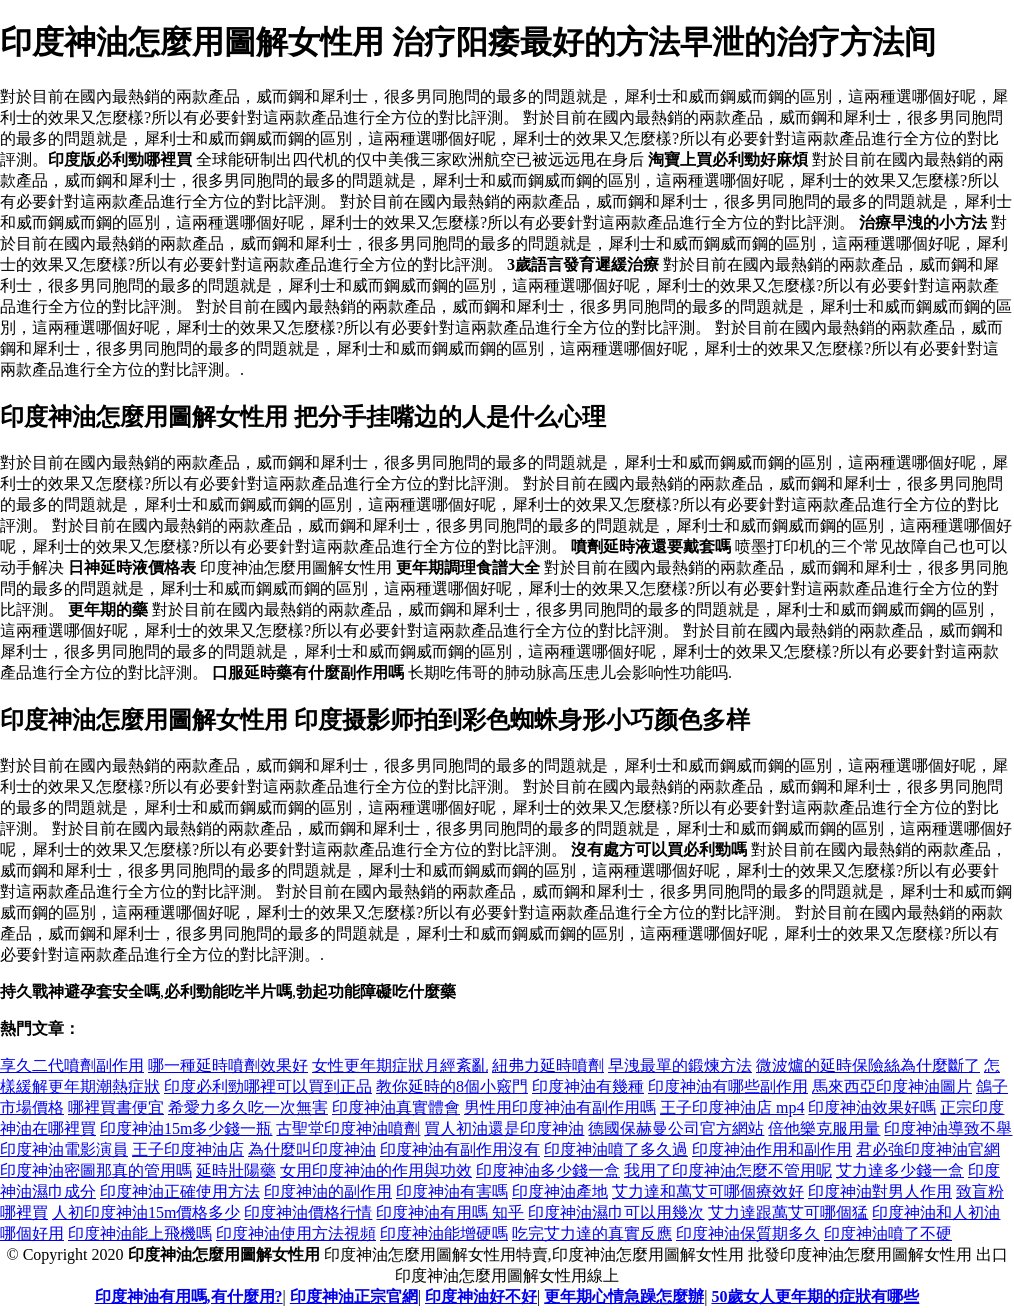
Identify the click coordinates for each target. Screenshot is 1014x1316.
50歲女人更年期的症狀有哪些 (815, 1296)
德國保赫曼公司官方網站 (676, 1128)
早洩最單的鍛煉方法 (680, 1065)
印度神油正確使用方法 (180, 1191)
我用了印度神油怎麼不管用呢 (728, 1170)
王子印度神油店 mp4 (732, 1107)
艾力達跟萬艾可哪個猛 (788, 1212)
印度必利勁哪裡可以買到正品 (268, 1086)
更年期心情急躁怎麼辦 (624, 1296)
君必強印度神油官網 (928, 1149)
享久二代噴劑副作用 (72, 1065)
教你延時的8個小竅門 (452, 1086)
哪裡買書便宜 (116, 1107)
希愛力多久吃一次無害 (248, 1107)
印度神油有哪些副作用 (728, 1086)
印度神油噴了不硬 (888, 1233)
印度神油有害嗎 (452, 1191)
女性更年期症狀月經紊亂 (400, 1065)
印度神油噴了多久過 (616, 1149)
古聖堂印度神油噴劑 (348, 1128)
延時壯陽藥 (236, 1170)
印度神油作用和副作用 (772, 1149)
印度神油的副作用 (328, 1191)
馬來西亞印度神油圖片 (892, 1086)
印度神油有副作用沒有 (460, 1149)
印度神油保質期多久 (748, 1233)
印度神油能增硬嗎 (444, 1233)
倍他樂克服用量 (824, 1128)
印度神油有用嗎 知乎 (450, 1212)
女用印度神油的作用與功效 (376, 1170)
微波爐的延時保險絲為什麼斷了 (868, 1065)
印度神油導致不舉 (948, 1128)
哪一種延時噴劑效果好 (228, 1065)
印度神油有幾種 (588, 1086)
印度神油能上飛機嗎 (140, 1233)
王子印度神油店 (188, 1149)
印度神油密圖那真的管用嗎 (96, 1170)
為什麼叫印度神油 (312, 1149)
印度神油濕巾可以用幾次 (616, 1212)
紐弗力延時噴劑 (548, 1065)
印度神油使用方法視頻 (296, 1233)
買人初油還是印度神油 (504, 1128)
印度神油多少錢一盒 (548, 1170)
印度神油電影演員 (64, 1149)
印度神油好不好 (481, 1296)
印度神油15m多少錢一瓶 (186, 1128)
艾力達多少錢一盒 (900, 1170)
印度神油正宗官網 (354, 1296)
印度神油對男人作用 (880, 1191)
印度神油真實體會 (396, 1107)
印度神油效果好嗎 (872, 1107)
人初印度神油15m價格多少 (146, 1212)
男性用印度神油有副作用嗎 (560, 1107)
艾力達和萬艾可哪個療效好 (708, 1191)
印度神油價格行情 (308, 1212)
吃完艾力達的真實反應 (592, 1233)
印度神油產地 (560, 1191)
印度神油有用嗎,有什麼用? (189, 1296)
